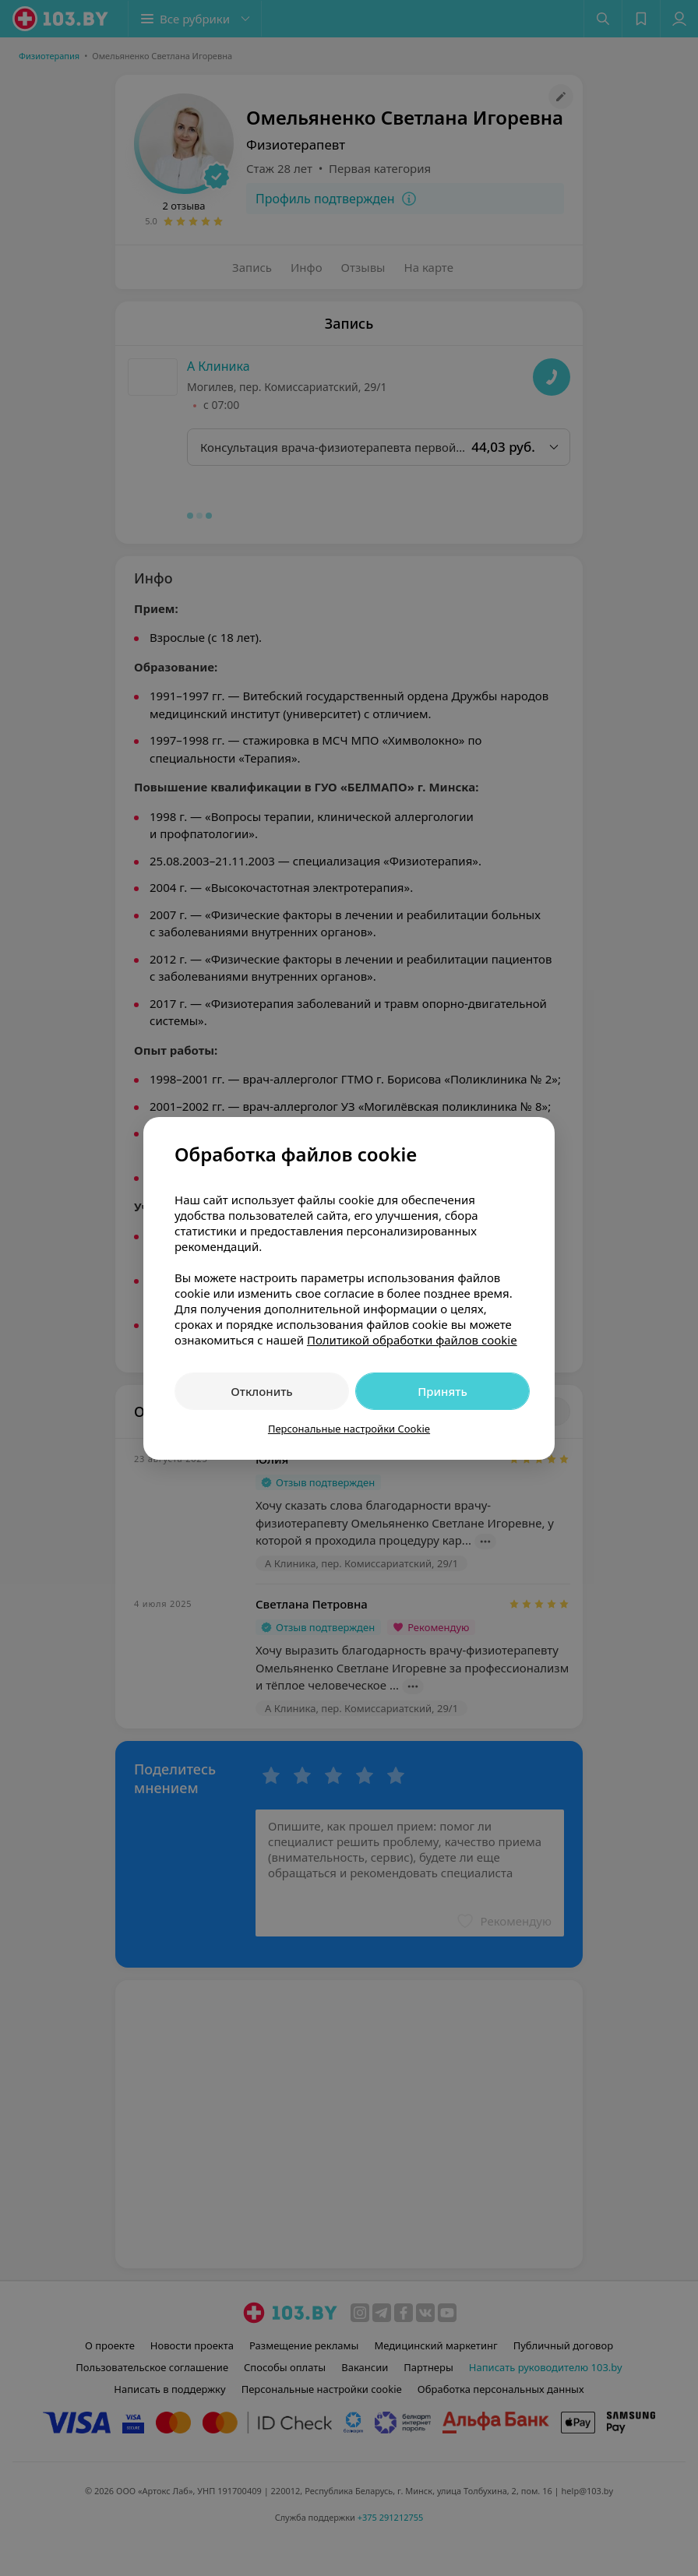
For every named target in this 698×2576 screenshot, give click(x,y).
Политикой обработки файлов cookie (412, 1340)
